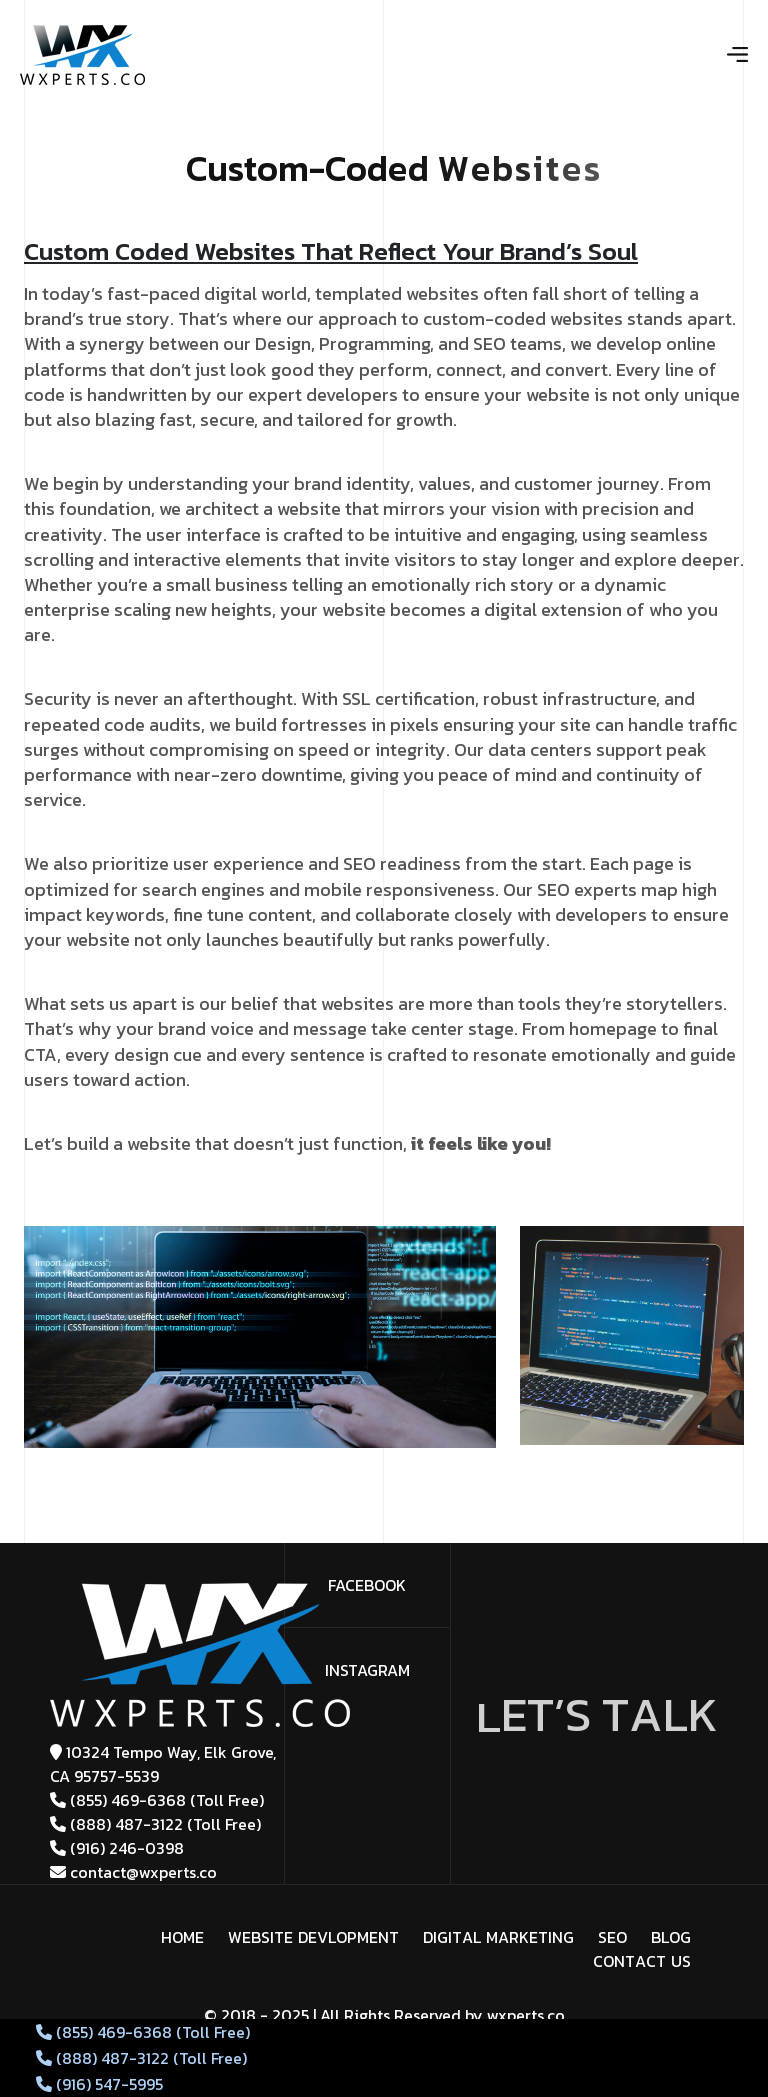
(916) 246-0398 (117, 1848)
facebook (367, 1585)
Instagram (367, 1670)
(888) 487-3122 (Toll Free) (155, 1824)
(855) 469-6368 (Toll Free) (157, 1800)
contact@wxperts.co (133, 1872)
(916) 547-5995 (99, 2084)
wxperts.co (526, 2015)
